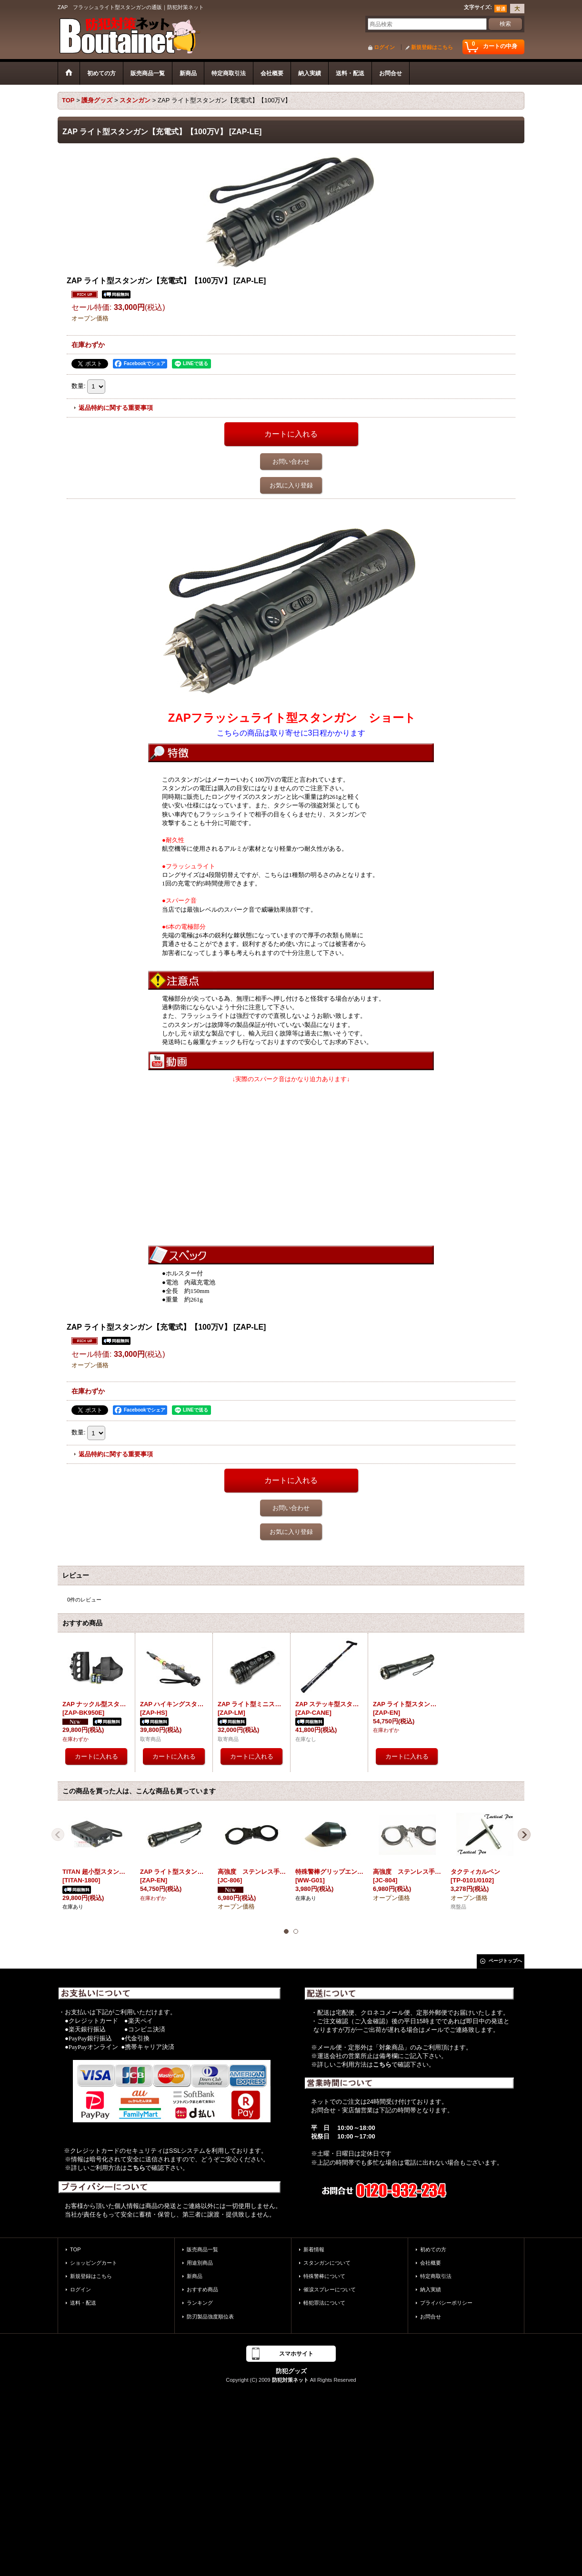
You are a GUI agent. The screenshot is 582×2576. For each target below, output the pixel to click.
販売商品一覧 (202, 2249)
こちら (136, 2167)
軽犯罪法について (324, 2303)
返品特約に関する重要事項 (116, 407)
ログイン (384, 47)
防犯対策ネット (290, 2380)
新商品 (194, 2276)
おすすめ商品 (202, 2289)
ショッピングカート (93, 2263)
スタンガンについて (327, 2263)
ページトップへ (505, 1960)
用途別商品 (200, 2263)
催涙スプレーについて (329, 2289)
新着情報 (313, 2249)
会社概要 (430, 2263)
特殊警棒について (324, 2276)
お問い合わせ (291, 461)
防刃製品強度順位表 (210, 2316)
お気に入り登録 (291, 485)
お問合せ (430, 2316)
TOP (75, 2249)
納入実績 (430, 2289)
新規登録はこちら (432, 47)
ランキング (200, 2303)
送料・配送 (83, 2303)
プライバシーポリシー (446, 2303)
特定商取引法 (436, 2276)
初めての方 (433, 2249)
